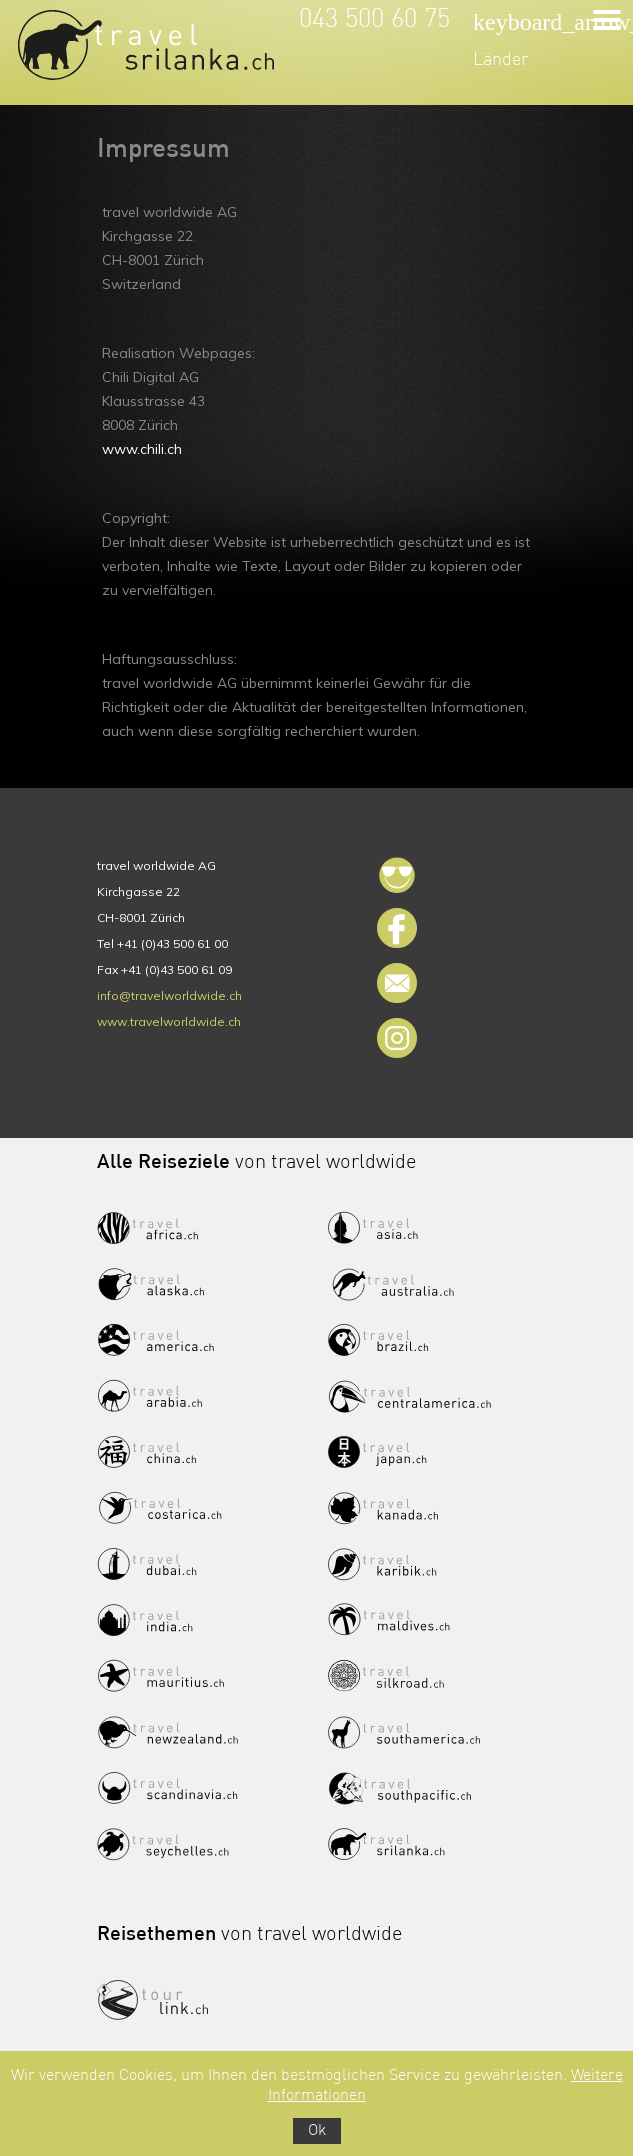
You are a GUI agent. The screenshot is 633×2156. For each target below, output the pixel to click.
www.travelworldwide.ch (169, 1021)
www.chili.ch (142, 449)
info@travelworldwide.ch (169, 995)
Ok (317, 2131)
